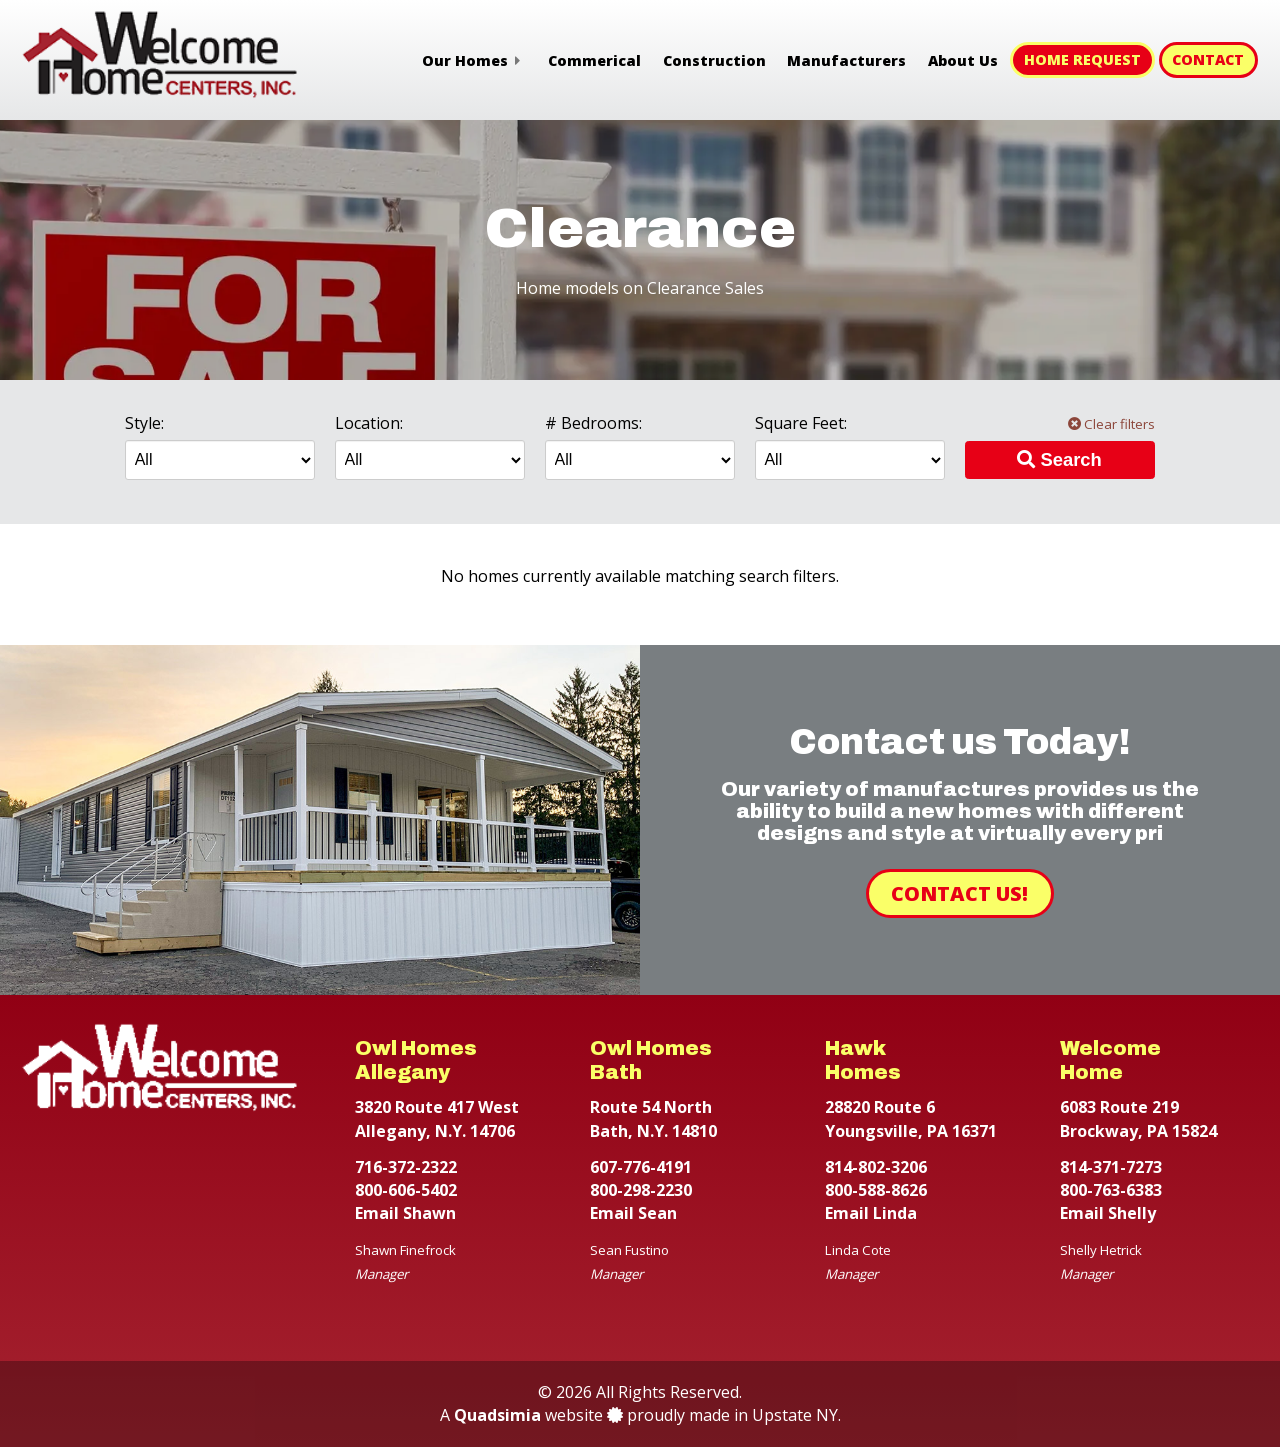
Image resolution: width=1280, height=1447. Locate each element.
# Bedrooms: (593, 423)
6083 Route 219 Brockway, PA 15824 (1138, 1118)
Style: (144, 423)
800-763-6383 (1111, 1190)
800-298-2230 (641, 1190)
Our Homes (465, 60)
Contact (1208, 59)
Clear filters (1111, 424)
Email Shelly (1108, 1213)
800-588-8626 (876, 1190)
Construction (714, 60)
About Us (963, 60)
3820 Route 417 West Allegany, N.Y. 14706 (437, 1118)
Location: (369, 423)
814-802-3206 (876, 1167)
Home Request (1082, 59)
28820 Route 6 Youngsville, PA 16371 (911, 1118)
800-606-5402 (406, 1190)
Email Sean (633, 1213)
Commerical (594, 60)
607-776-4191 (641, 1167)
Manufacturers (846, 60)
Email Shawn (405, 1213)
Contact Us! (959, 893)
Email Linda (871, 1213)
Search (1059, 459)
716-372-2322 (406, 1167)
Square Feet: (801, 423)
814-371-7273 (1111, 1167)
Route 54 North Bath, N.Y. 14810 (653, 1118)
